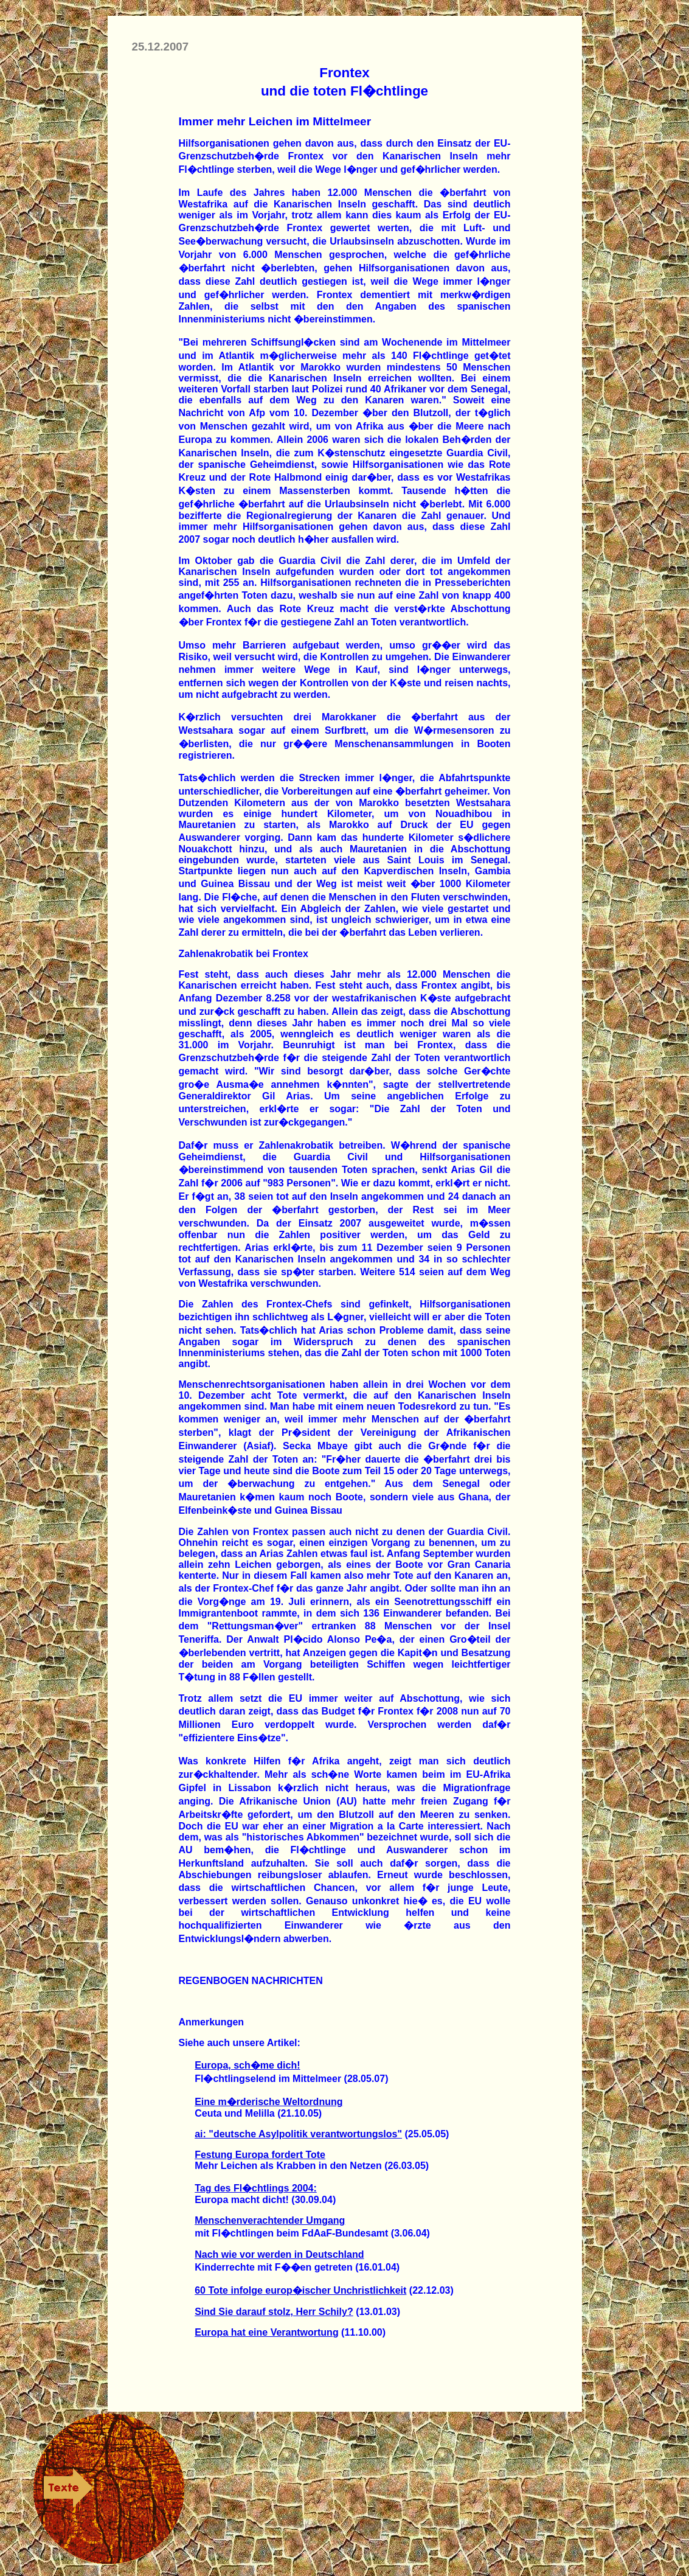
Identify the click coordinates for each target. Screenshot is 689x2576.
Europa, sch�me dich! (247, 2065)
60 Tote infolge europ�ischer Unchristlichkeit (300, 2290)
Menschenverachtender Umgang (270, 2220)
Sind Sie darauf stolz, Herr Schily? (274, 2311)
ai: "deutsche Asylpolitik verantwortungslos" (298, 2134)
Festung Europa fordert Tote (260, 2155)
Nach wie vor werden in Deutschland (279, 2254)
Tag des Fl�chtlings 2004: (256, 2188)
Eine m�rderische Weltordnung (268, 2102)
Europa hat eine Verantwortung (266, 2332)
